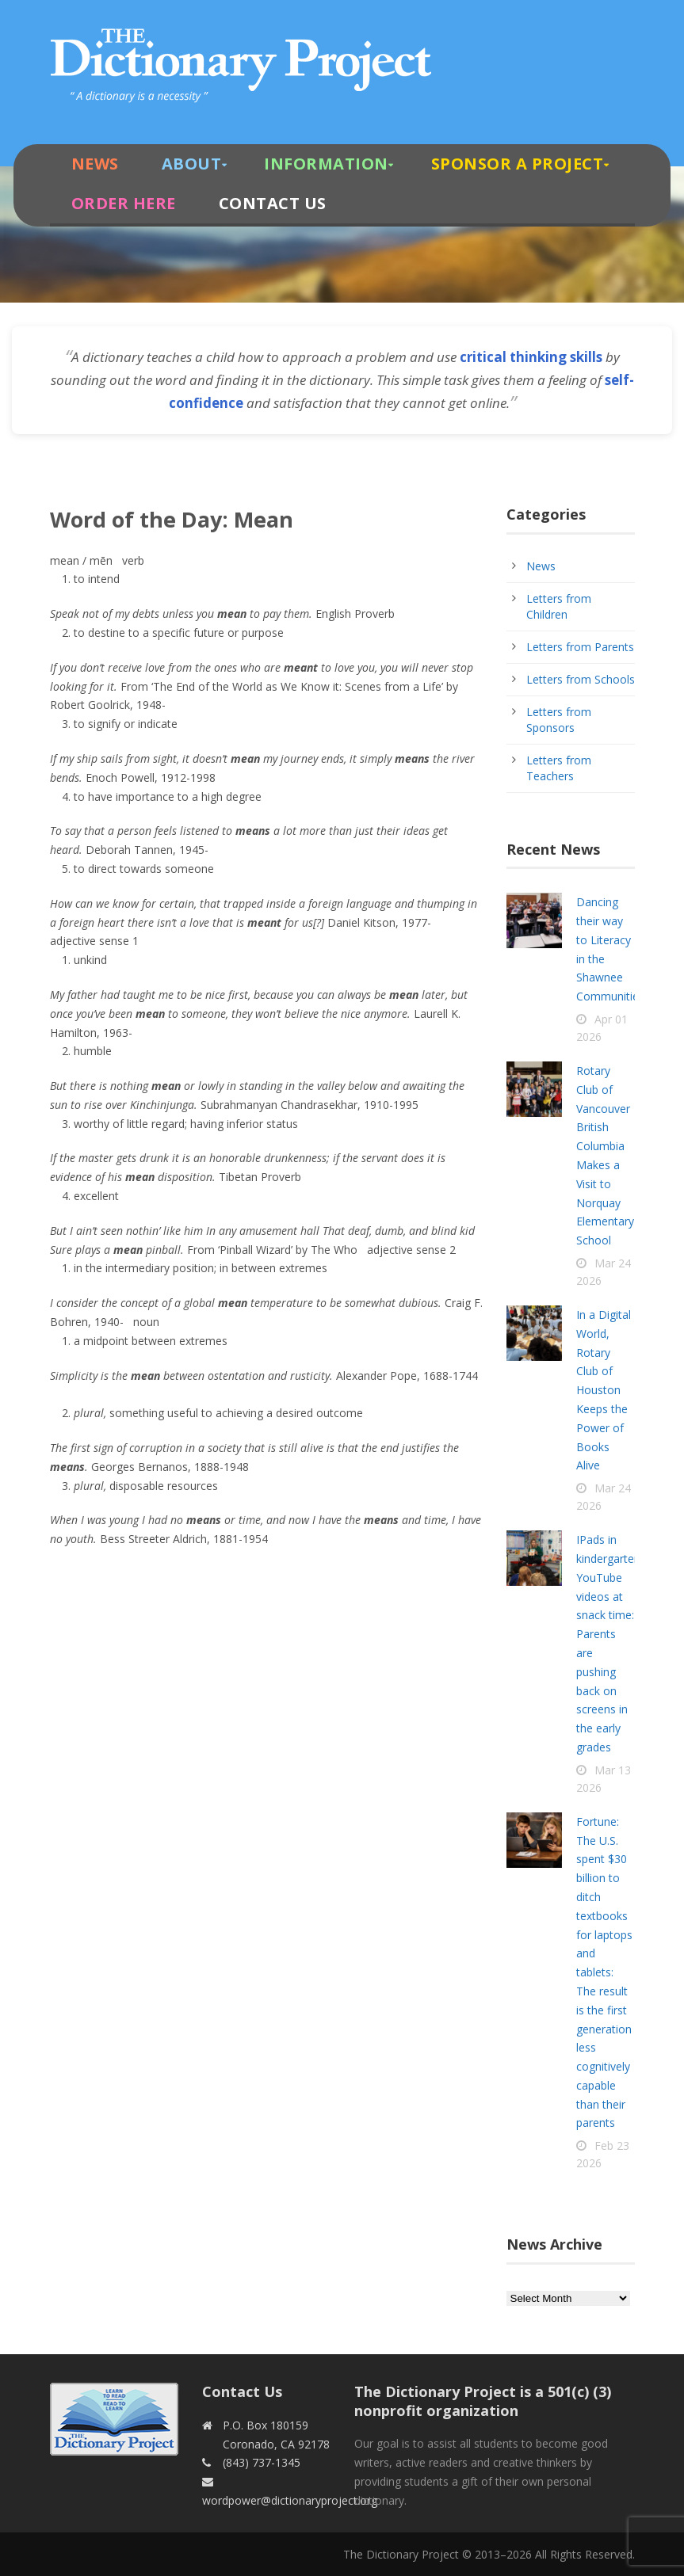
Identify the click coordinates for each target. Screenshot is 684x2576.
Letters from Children (558, 606)
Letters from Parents (580, 646)
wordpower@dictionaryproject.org (289, 2500)
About (192, 163)
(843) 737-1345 (261, 2462)
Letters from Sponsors (558, 719)
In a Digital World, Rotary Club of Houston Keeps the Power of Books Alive (603, 1390)
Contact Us (273, 203)
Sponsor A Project (517, 163)
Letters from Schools (580, 679)
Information (326, 163)
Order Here (123, 203)
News (95, 163)
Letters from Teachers (558, 768)
